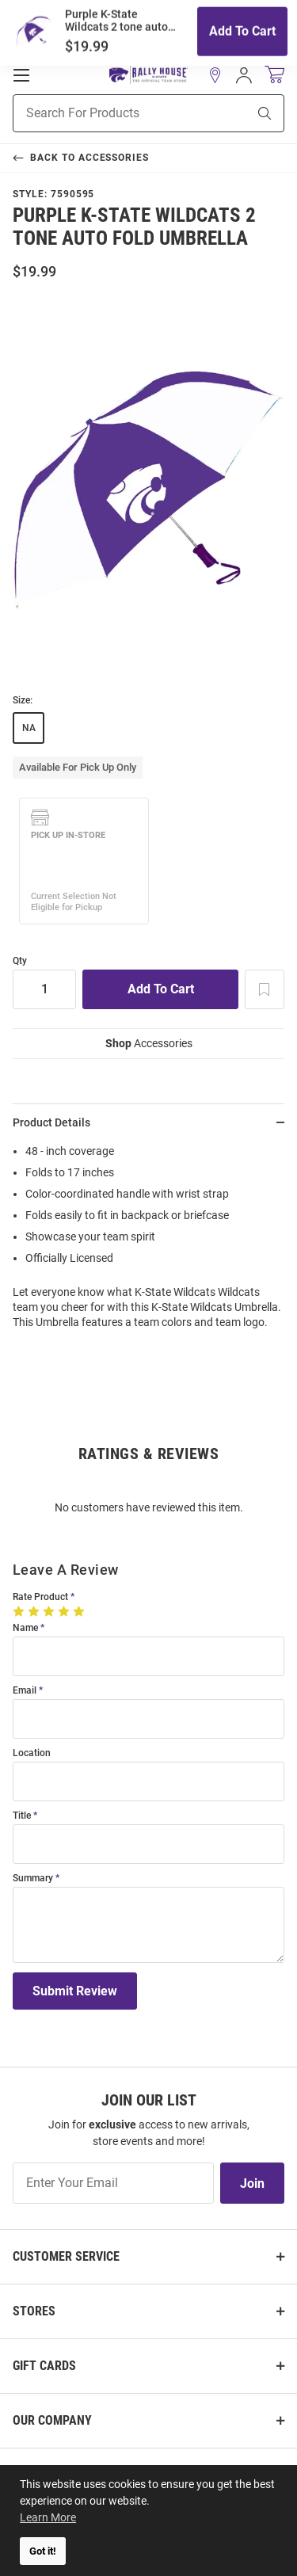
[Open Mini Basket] (274, 75)
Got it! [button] (42, 2551)
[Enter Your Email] (113, 2183)
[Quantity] (44, 989)
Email (24, 1691)
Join (252, 2183)
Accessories (148, 1043)
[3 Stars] (50, 1611)
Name (25, 1628)
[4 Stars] (65, 1611)
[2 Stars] (35, 1611)
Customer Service (66, 2256)
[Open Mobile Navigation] (21, 75)
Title (22, 1816)
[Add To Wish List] (264, 989)
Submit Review (74, 1991)
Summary (33, 1878)
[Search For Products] (110, 113)
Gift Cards (44, 2365)
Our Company (52, 2420)
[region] (148, 1242)
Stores (34, 2311)
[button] (215, 75)
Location (32, 1753)
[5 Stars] (80, 1611)
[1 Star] (20, 1611)
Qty (20, 961)
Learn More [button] (48, 2517)
